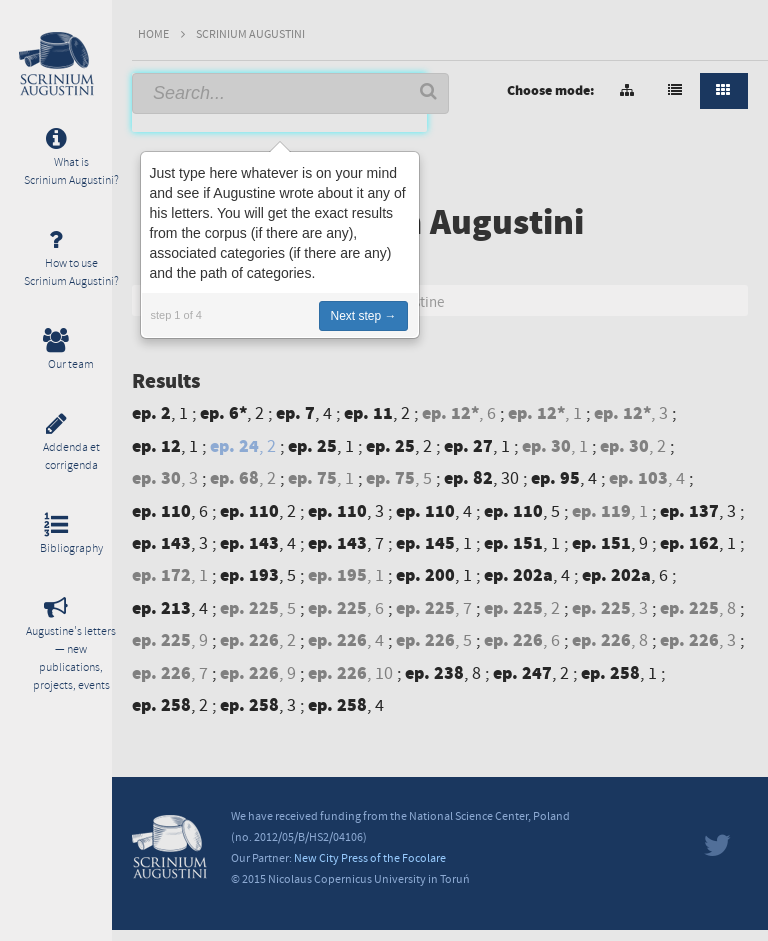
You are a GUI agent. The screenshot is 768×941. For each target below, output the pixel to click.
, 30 (483, 478)
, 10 (352, 673)
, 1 (162, 413)
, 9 (612, 543)
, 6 (461, 413)
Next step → (363, 316)
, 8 (700, 608)
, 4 (306, 413)
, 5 (401, 478)
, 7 (348, 543)
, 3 (633, 413)
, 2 (234, 413)
